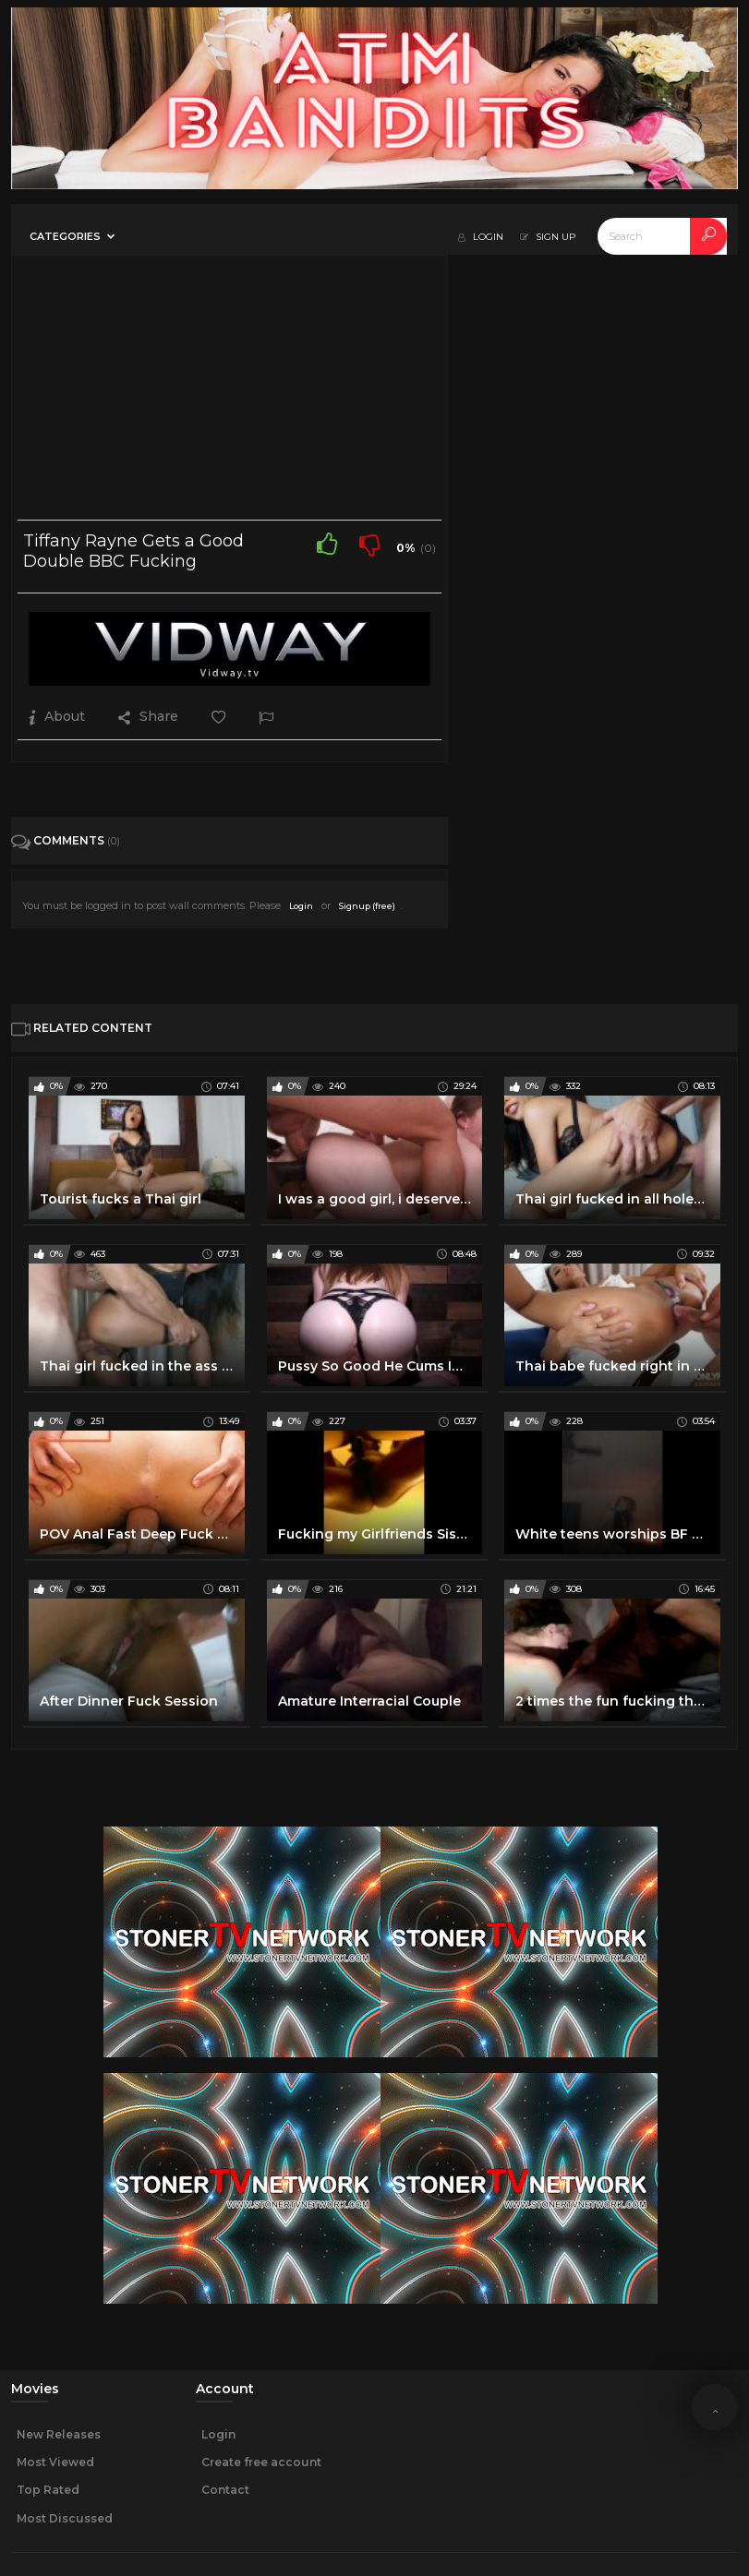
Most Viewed (55, 2462)
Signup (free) (367, 906)
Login (301, 906)
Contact (225, 2490)
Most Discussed (65, 2518)
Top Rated (48, 2490)
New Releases (59, 2434)
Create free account (261, 2462)
